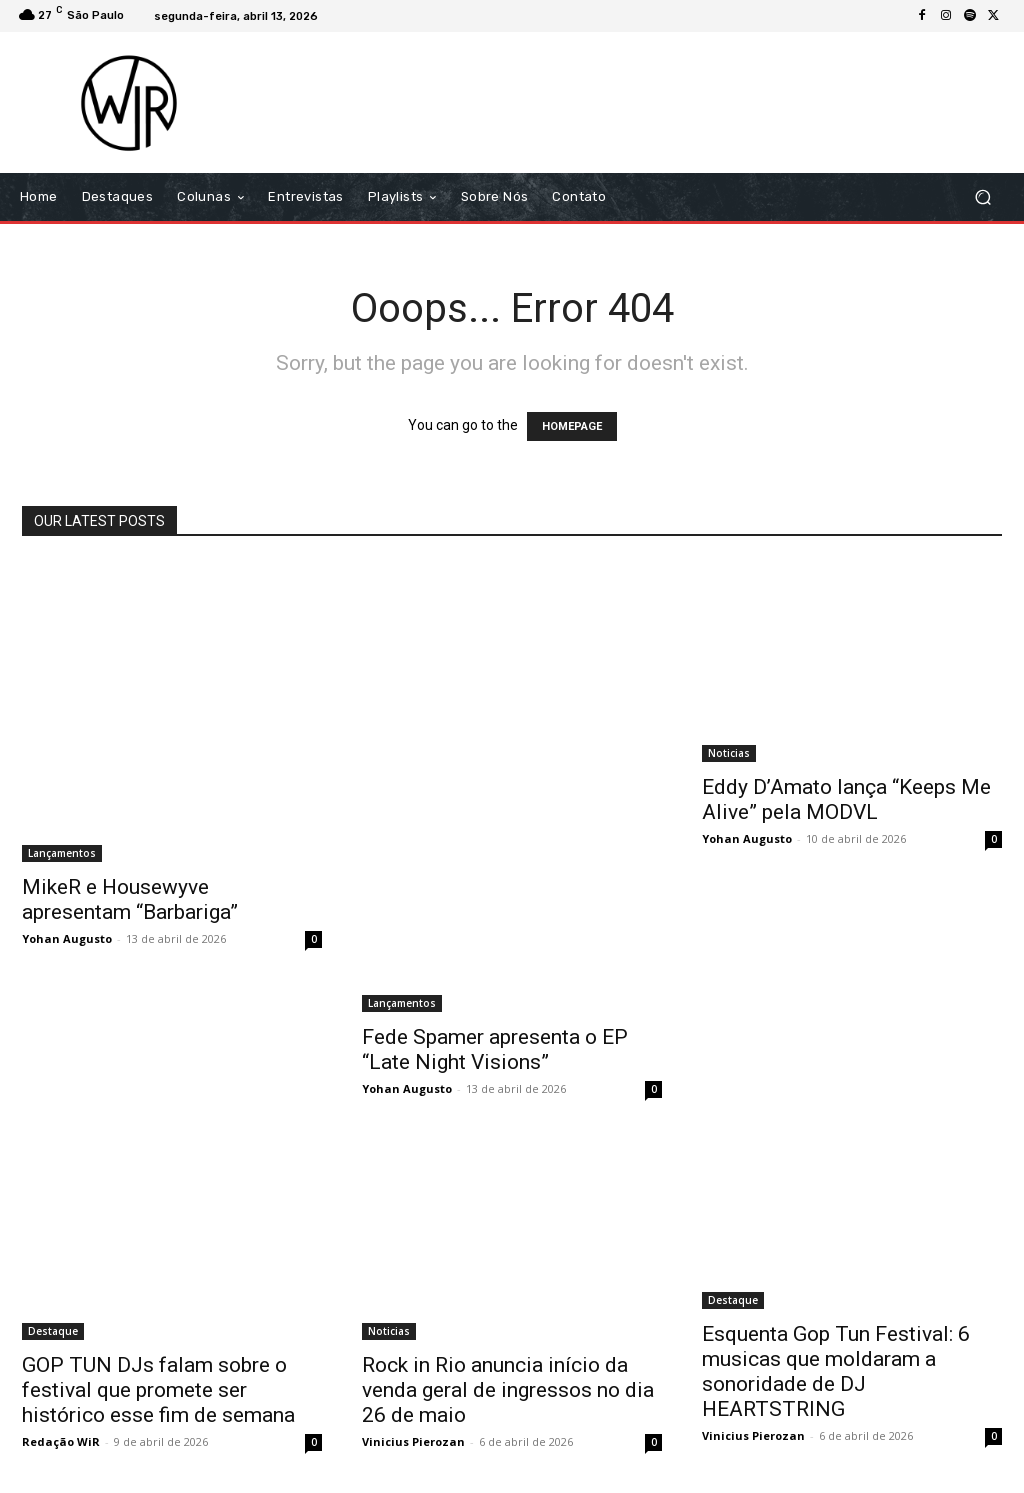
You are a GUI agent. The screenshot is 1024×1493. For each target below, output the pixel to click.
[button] (982, 197)
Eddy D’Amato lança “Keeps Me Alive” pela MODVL (846, 799)
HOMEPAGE (572, 426)
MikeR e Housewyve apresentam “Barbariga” (130, 899)
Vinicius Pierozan (413, 1441)
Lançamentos (62, 853)
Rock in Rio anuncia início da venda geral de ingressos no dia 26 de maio (508, 1390)
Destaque (53, 1331)
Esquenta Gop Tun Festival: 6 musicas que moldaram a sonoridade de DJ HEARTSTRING (836, 1371)
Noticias (729, 753)
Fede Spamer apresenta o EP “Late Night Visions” (495, 1049)
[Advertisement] (634, 102)
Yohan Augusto (67, 938)
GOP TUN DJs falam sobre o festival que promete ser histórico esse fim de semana (158, 1390)
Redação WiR (61, 1441)
